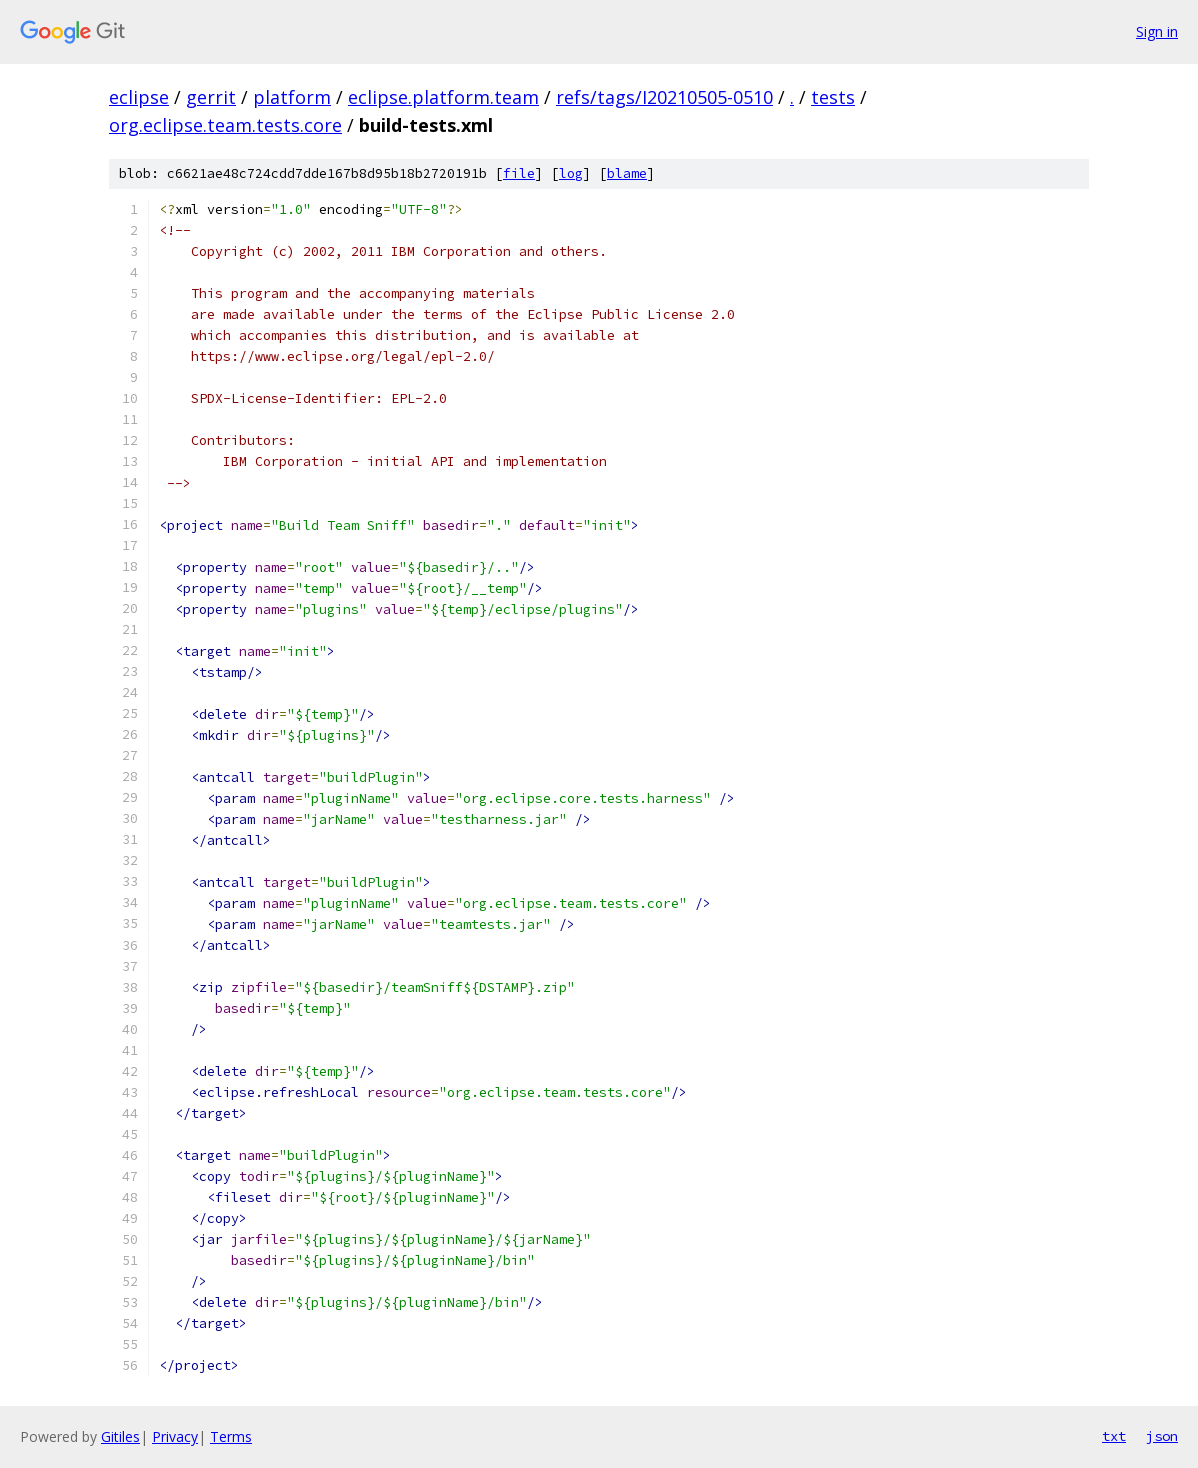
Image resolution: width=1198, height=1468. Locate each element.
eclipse (139, 97)
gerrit (211, 97)
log (571, 173)
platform (292, 97)
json (1162, 1436)
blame (627, 173)
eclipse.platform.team (443, 97)
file (519, 173)
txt (1114, 1436)
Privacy (175, 1436)
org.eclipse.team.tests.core (225, 125)
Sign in (1157, 31)
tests (833, 97)
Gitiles (120, 1436)
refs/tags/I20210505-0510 (664, 97)
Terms (231, 1436)
